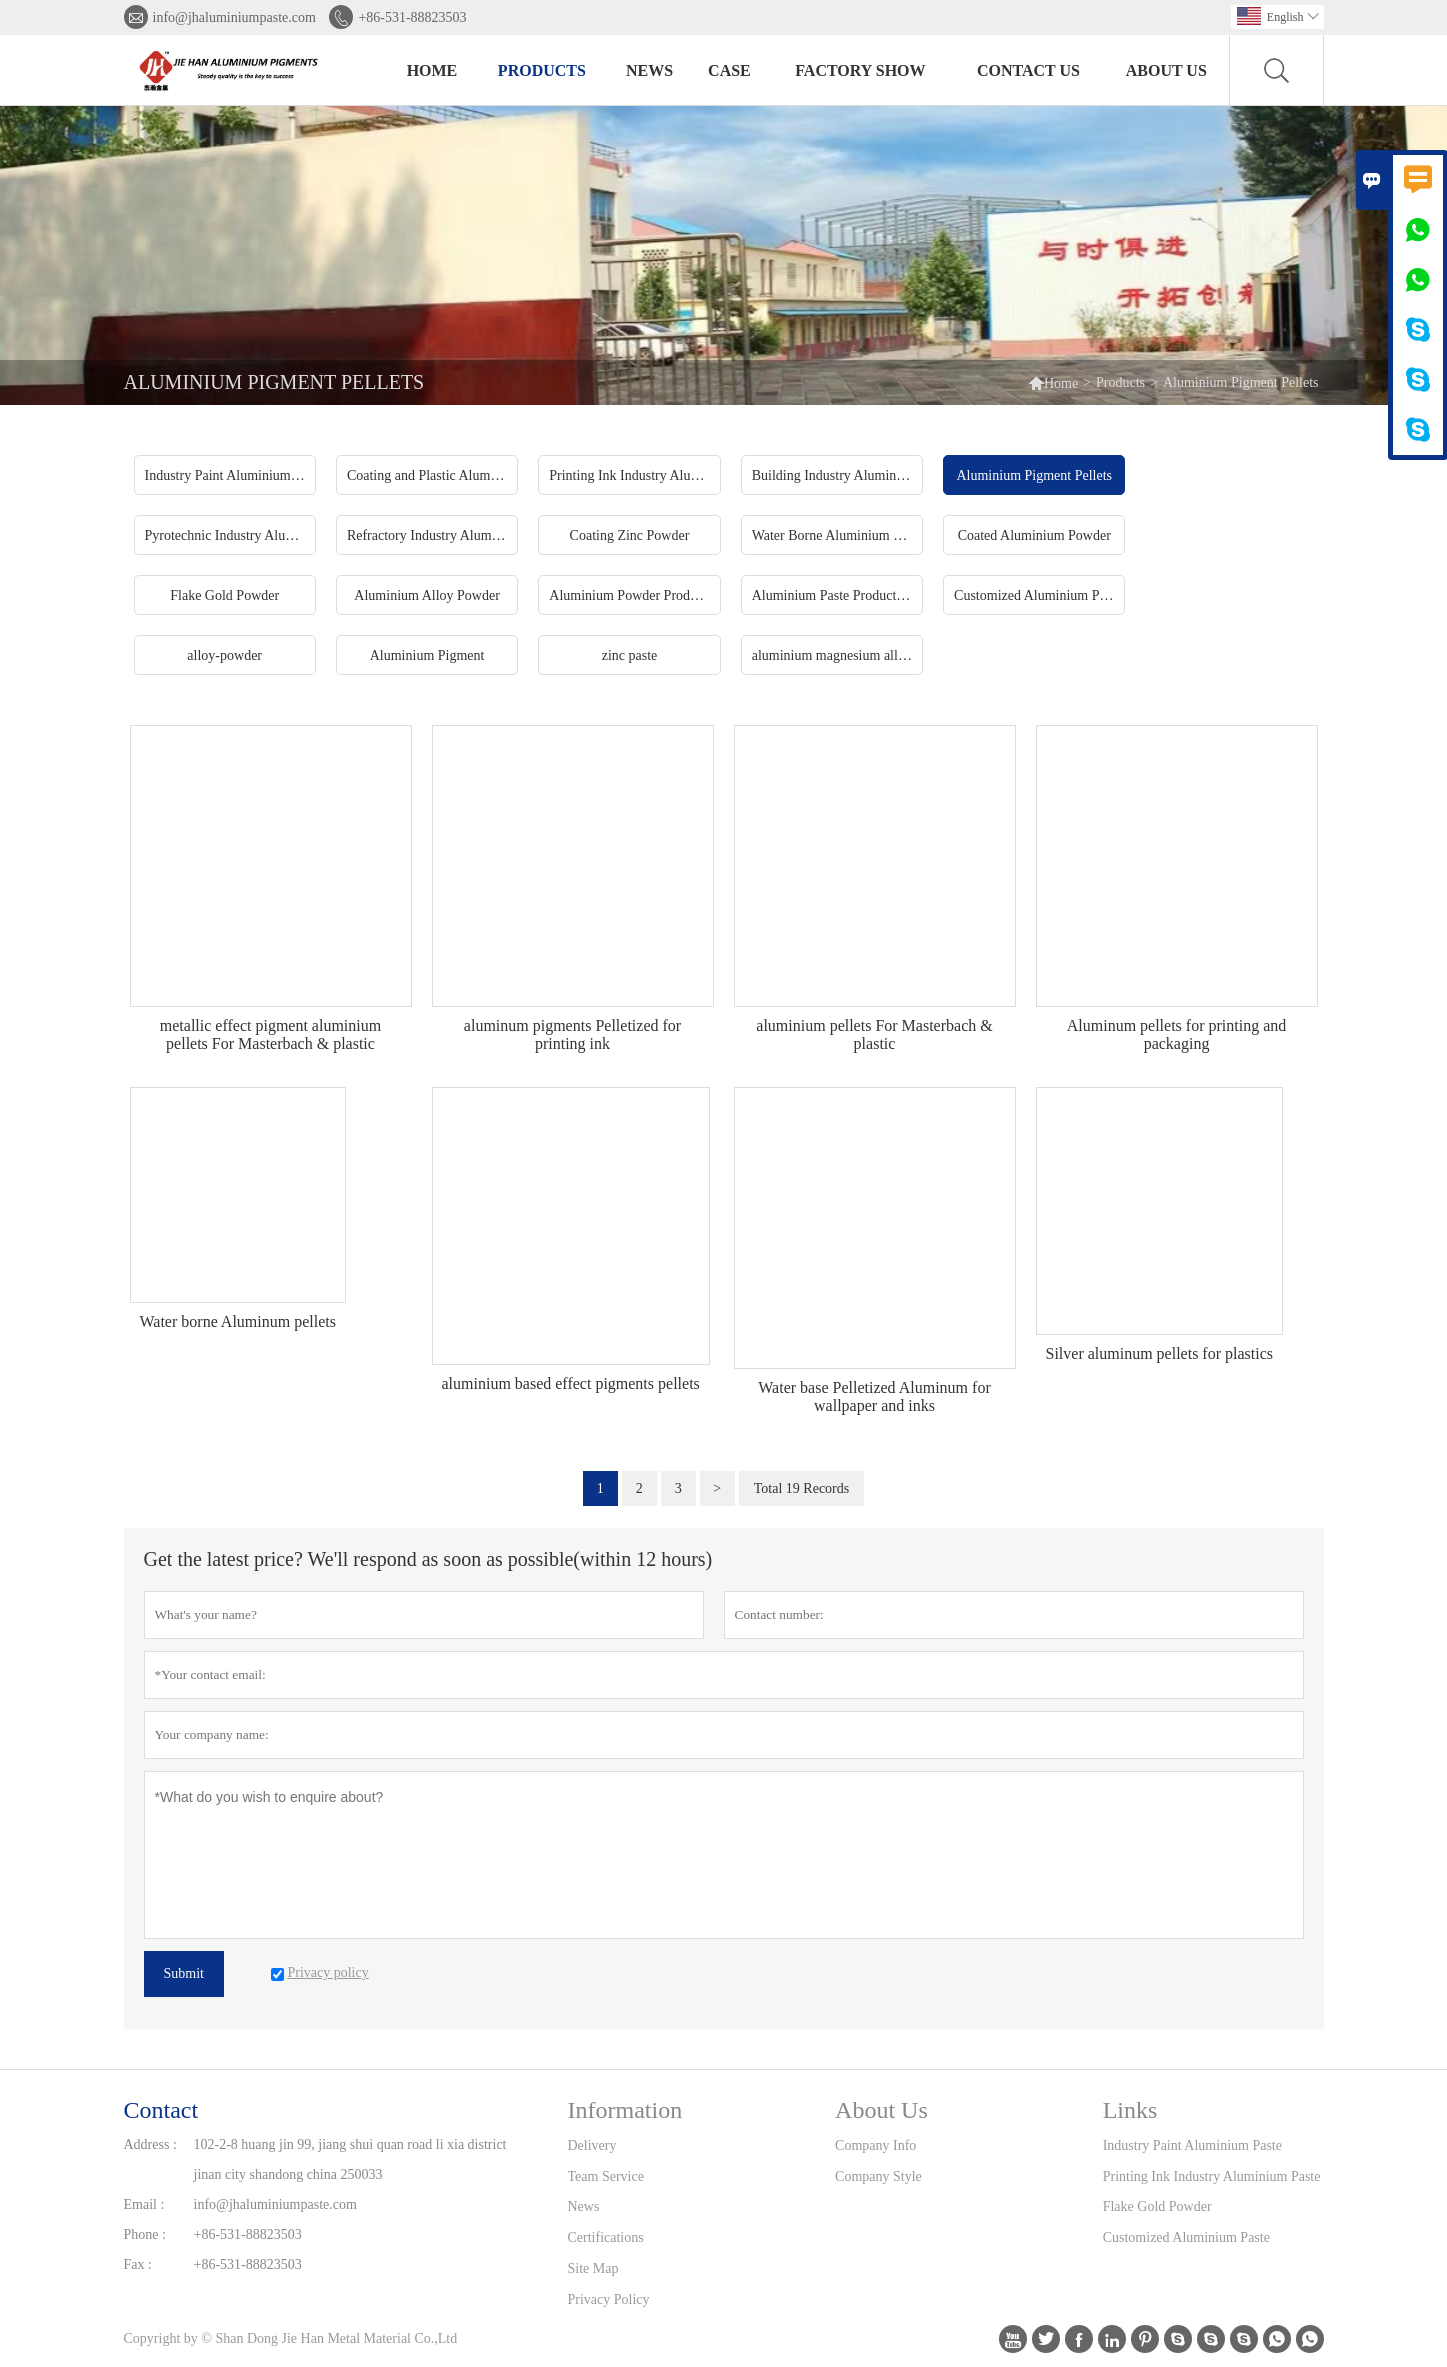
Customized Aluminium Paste (1186, 2237)
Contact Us (1028, 70)
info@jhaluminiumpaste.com (234, 17)
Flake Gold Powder (1157, 2206)
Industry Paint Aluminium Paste (1192, 2145)
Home (432, 70)
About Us (1166, 70)
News (649, 70)
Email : (144, 2204)
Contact (161, 2110)
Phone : (145, 2234)
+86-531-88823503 (412, 17)
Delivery (592, 2145)
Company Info (875, 2145)
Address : (150, 2144)
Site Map (593, 2268)
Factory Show (860, 70)
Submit (184, 1973)
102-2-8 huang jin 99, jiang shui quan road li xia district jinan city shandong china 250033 (350, 2159)
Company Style (878, 2176)
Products (542, 70)
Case (729, 70)
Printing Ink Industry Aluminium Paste (1212, 2176)
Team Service (606, 2176)
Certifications (606, 2237)
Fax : (138, 2264)
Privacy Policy (609, 2299)
